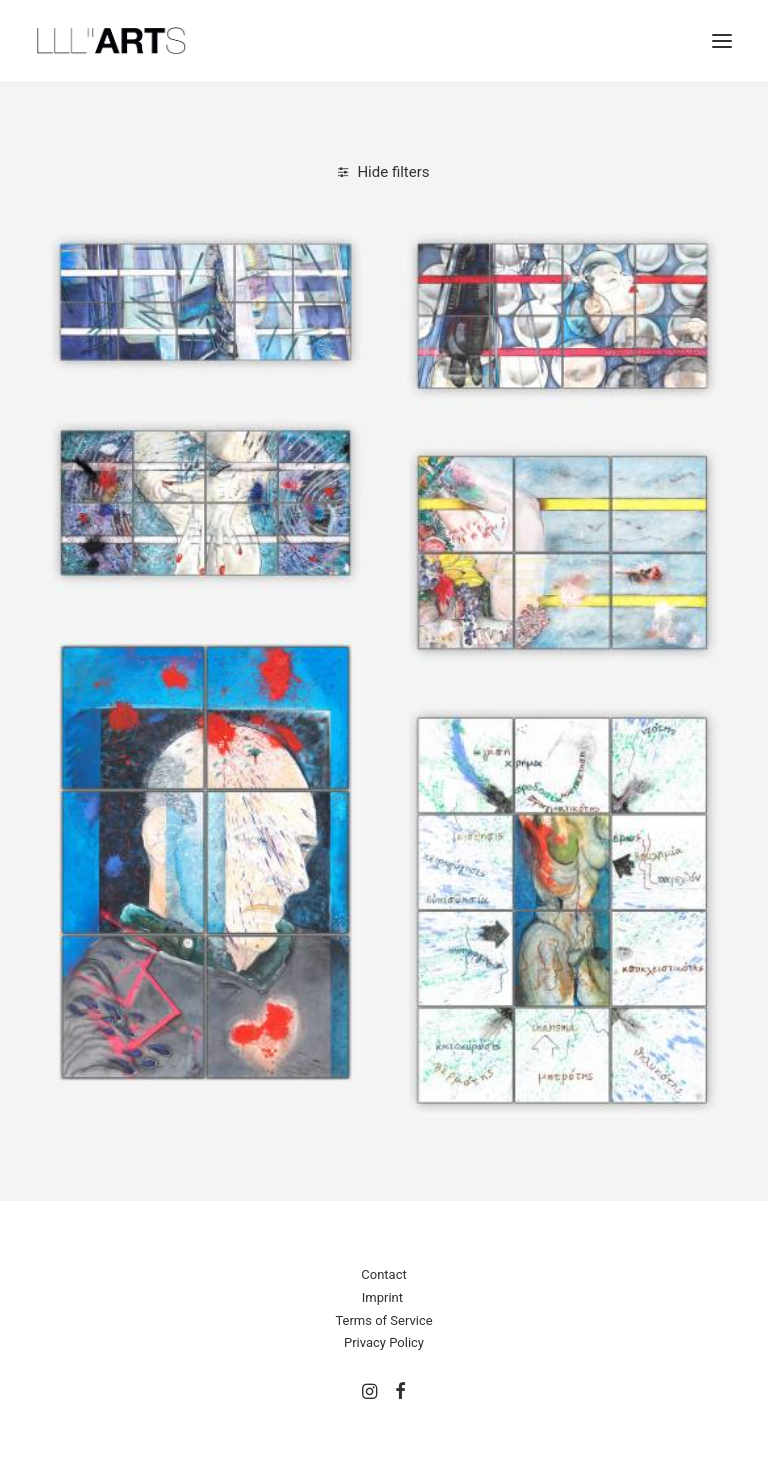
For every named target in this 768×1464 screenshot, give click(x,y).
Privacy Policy (384, 1342)
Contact (383, 1274)
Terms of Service (383, 1320)
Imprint (382, 1297)
